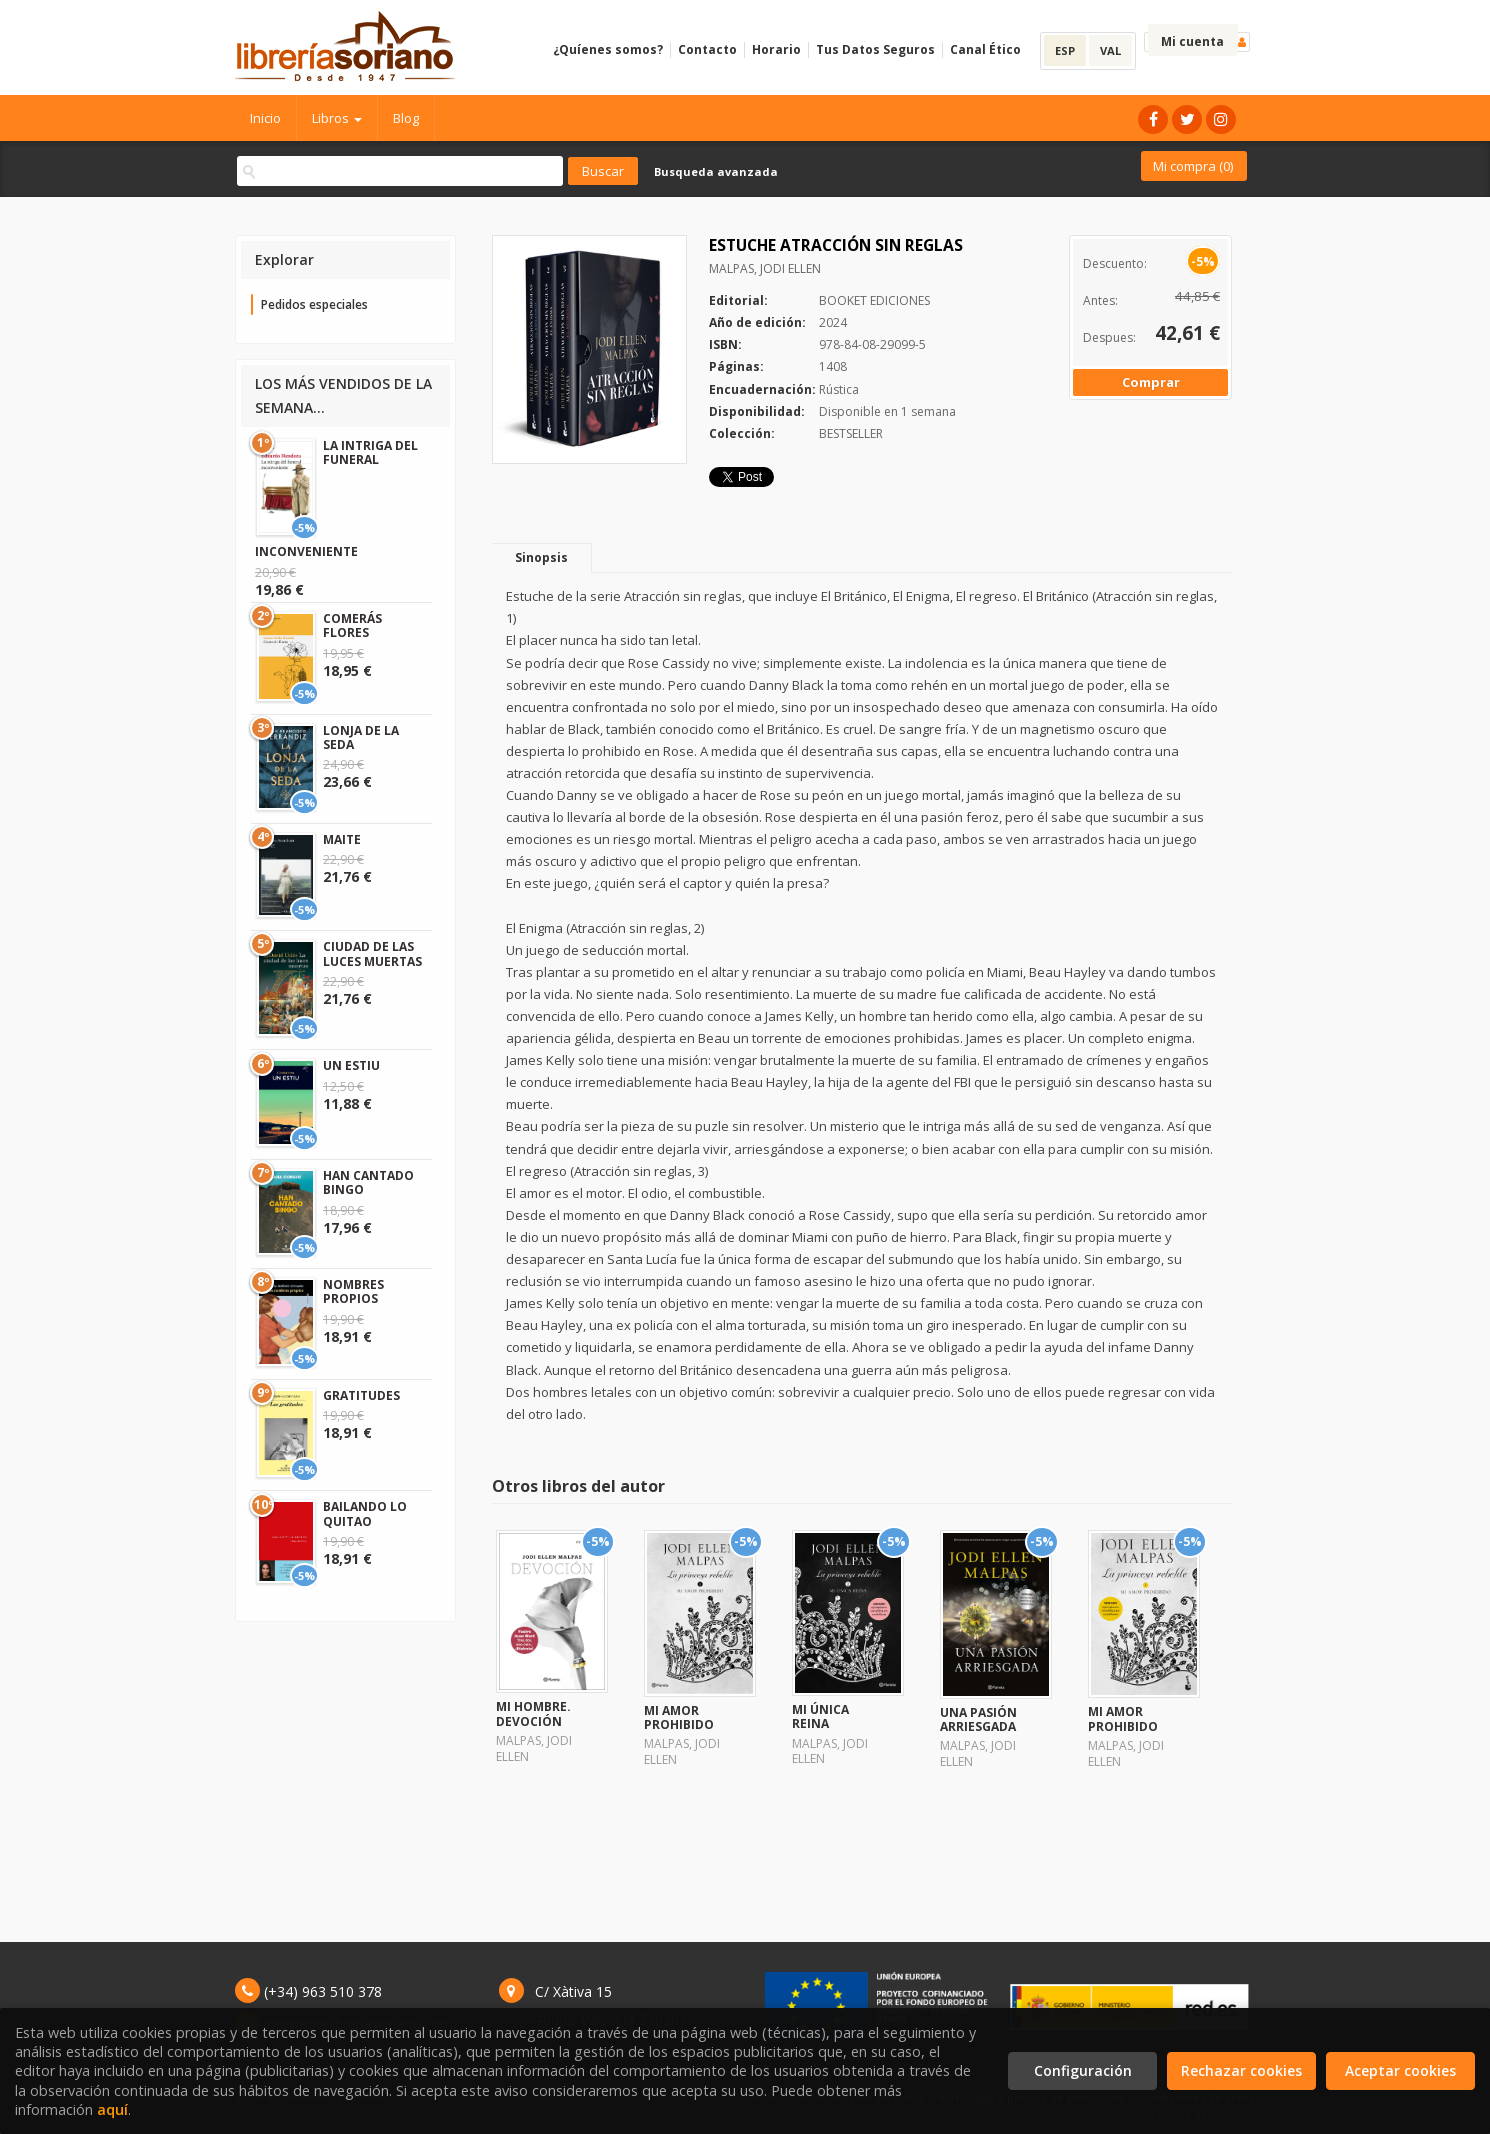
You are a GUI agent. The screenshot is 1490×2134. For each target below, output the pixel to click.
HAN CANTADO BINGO (368, 1182)
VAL (1110, 50)
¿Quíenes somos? (608, 49)
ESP (1065, 50)
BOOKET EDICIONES (874, 300)
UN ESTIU (351, 1065)
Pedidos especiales (314, 304)
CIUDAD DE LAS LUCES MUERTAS (372, 953)
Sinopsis (541, 557)
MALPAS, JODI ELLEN (765, 268)
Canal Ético (985, 49)
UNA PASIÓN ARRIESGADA (978, 1719)
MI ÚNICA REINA (820, 1716)
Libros (337, 118)
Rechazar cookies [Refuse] (1241, 2070)
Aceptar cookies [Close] (1400, 2070)
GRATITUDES (361, 1395)
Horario (776, 49)
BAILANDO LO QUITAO (365, 1513)
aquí (112, 2109)
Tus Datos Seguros (875, 49)
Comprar (1151, 382)
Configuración (1083, 2070)
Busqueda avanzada (716, 171)
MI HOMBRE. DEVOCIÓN (533, 1713)
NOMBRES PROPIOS (353, 1291)
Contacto (707, 49)
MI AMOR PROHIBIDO (679, 1717)
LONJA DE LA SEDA (361, 737)
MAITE (342, 839)
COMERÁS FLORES (352, 625)
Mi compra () (1193, 166)
